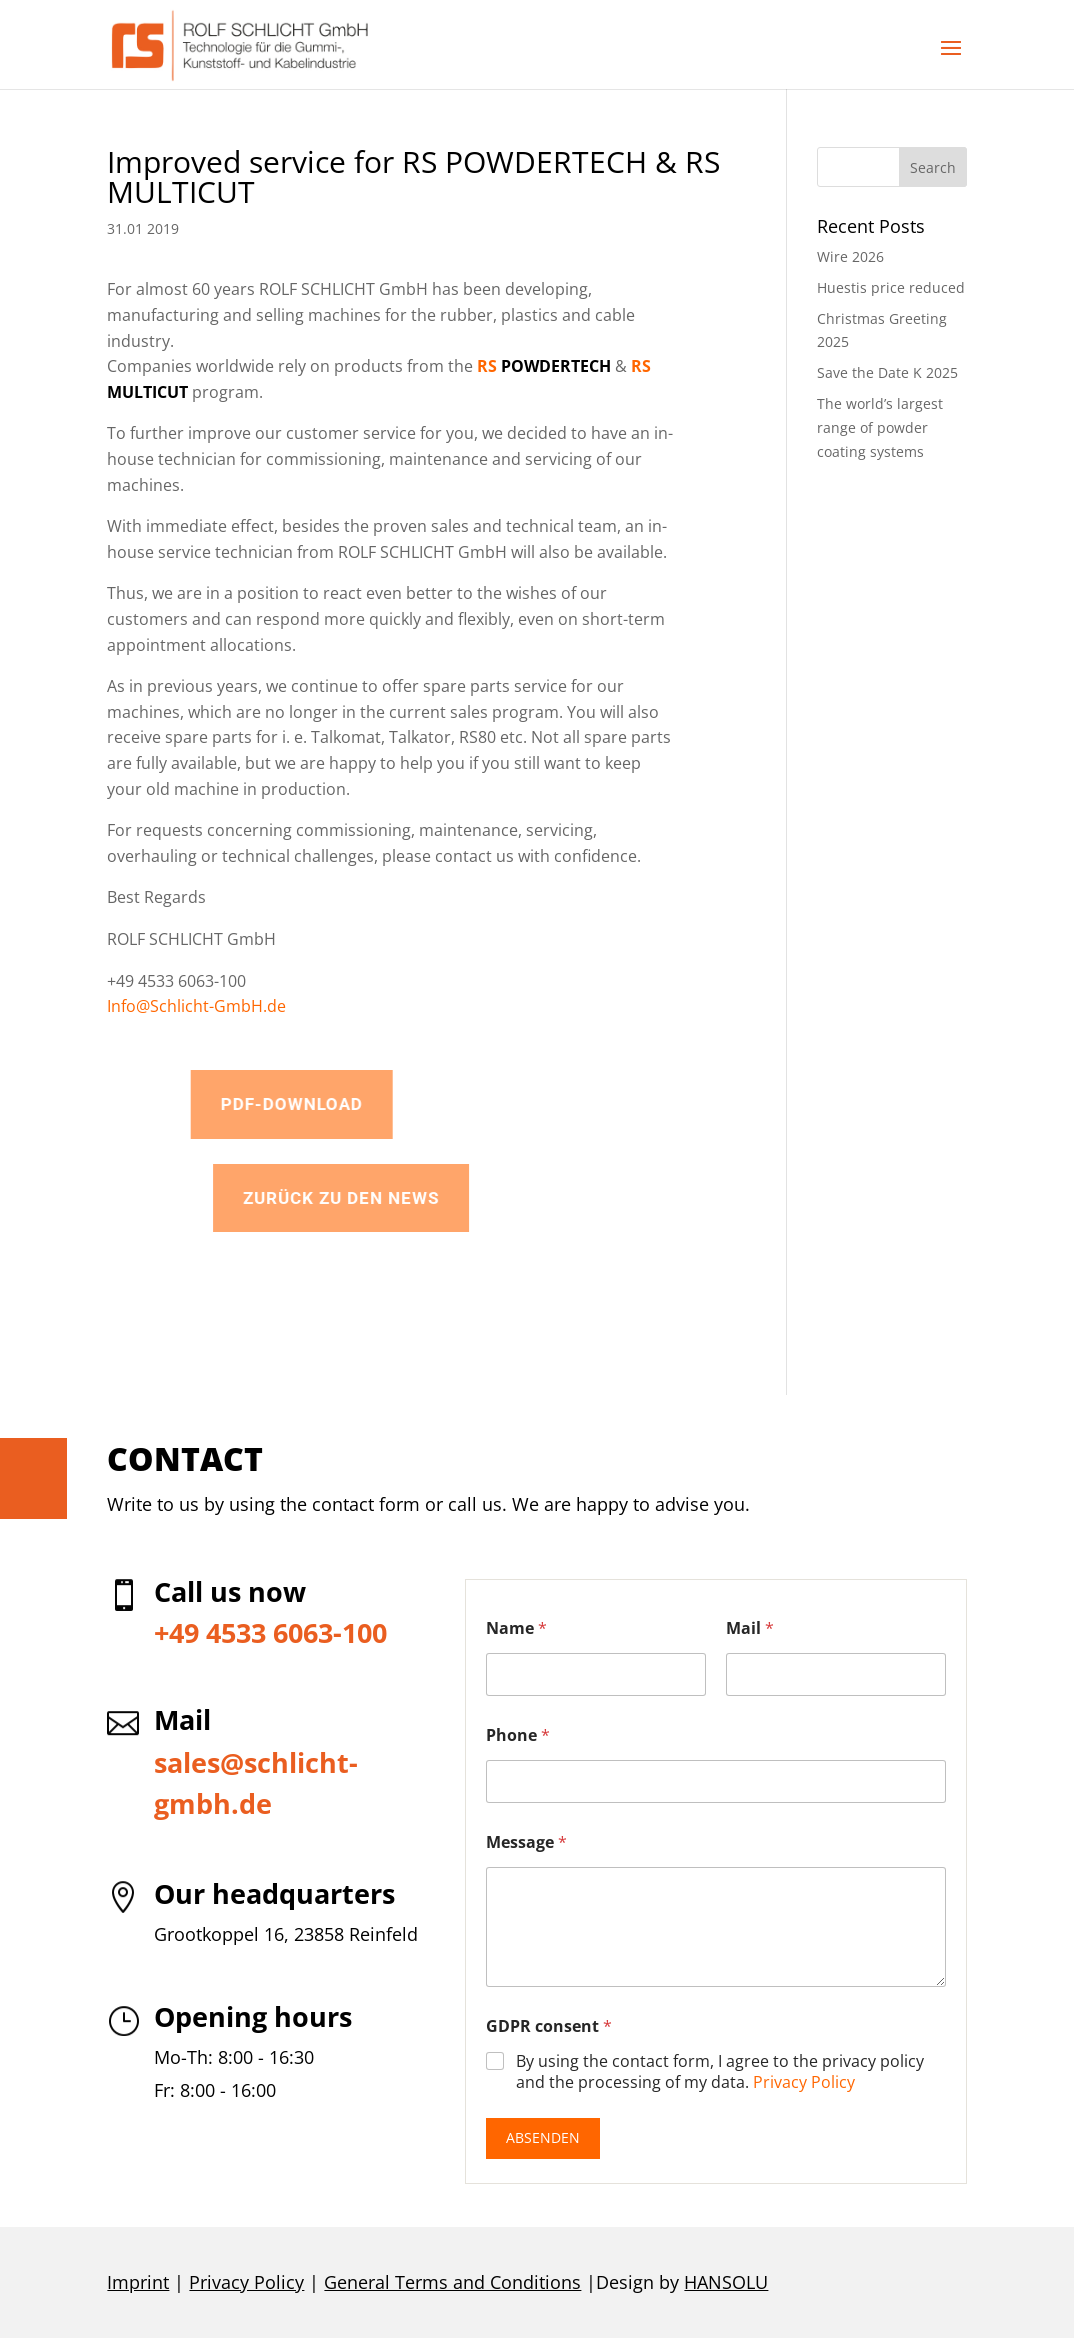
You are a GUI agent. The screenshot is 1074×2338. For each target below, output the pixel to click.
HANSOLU (726, 2282)
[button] (951, 61)
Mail (750, 1628)
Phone (518, 1735)
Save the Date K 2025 (887, 372)
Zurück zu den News (458, 1198)
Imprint (138, 2282)
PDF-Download (384, 1104)
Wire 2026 (850, 256)
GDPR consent (549, 2026)
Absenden (543, 2137)
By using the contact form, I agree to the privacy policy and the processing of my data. (720, 2072)
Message (526, 1842)
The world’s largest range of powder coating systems (880, 427)
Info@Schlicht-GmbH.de (196, 1006)
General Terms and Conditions (452, 2282)
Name (516, 1628)
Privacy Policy (804, 2082)
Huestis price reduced (891, 287)
